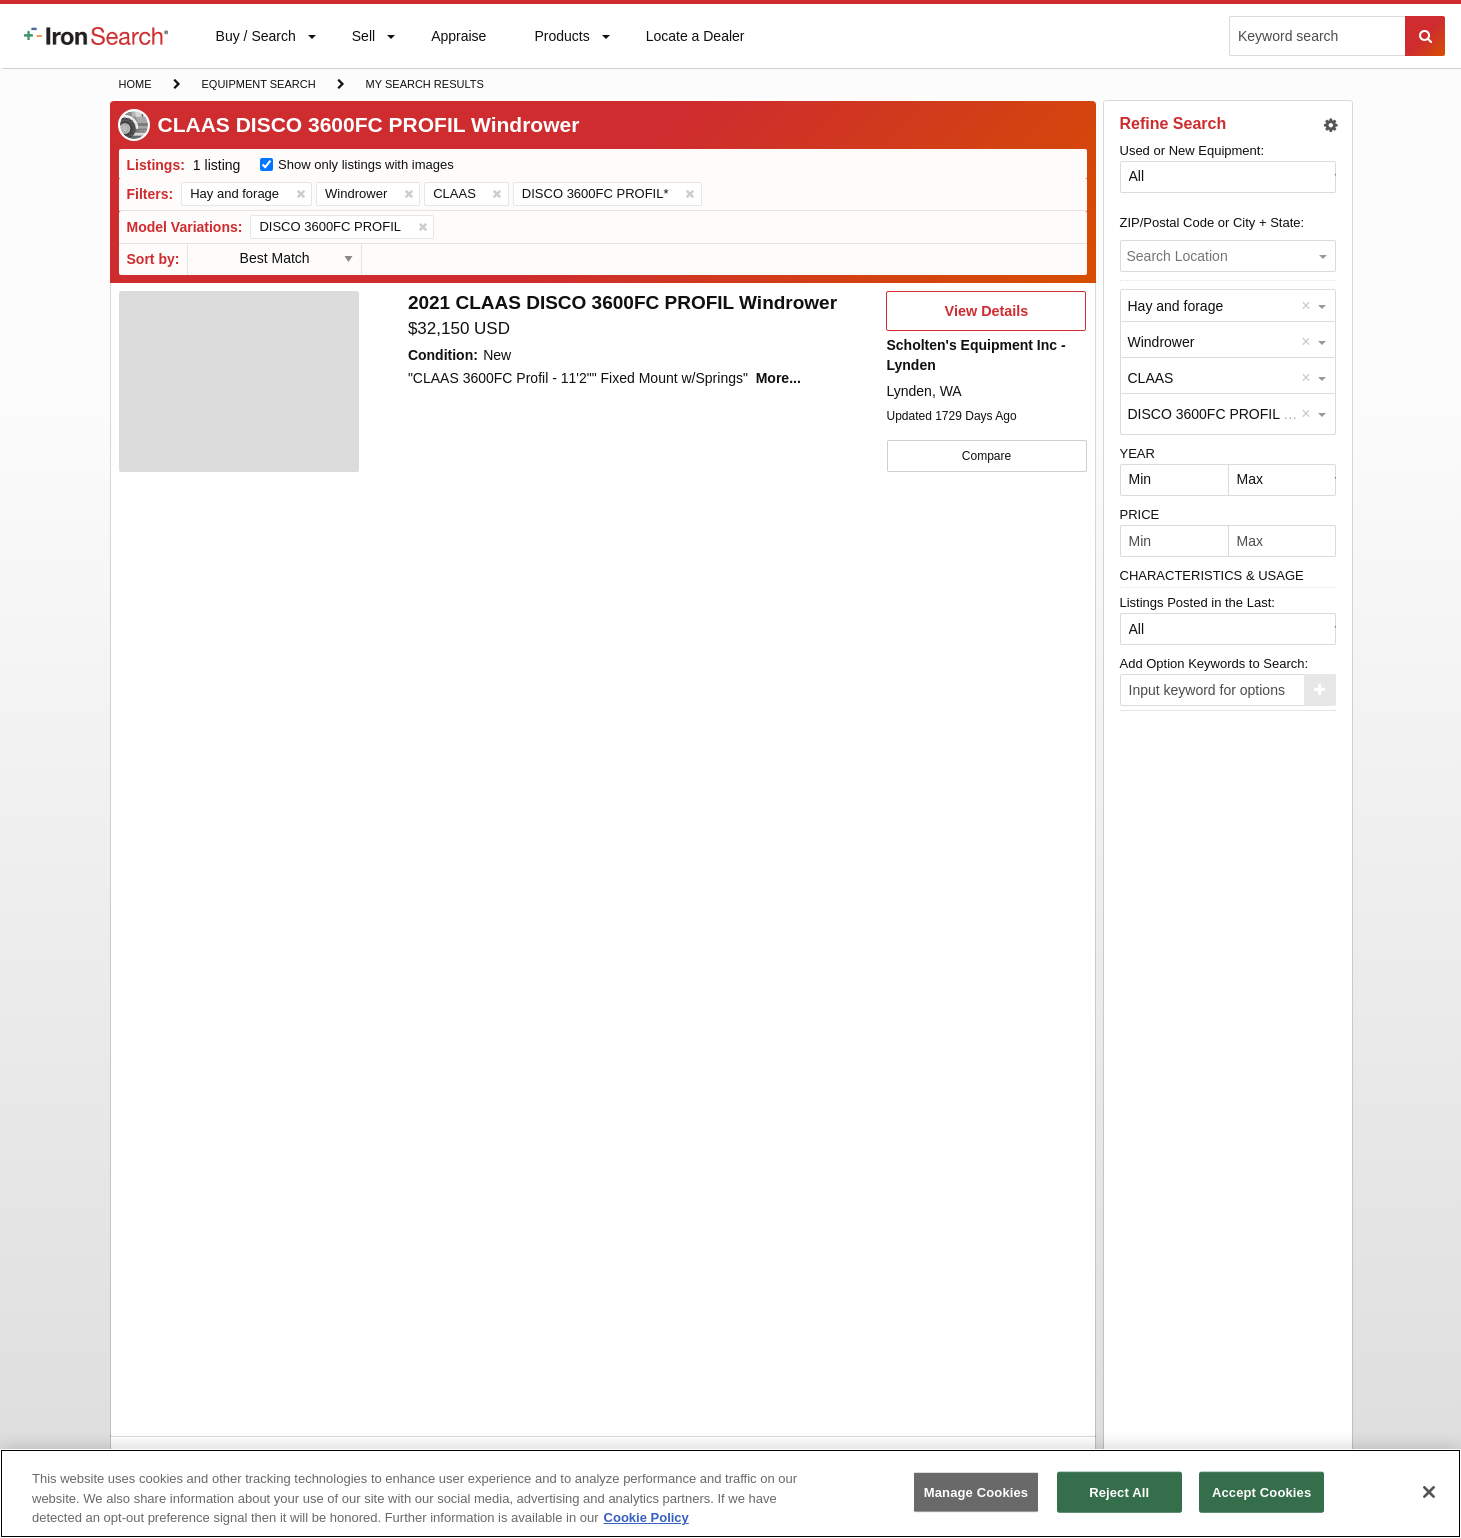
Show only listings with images (366, 164)
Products (561, 40)
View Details (986, 317)
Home (135, 82)
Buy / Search (255, 48)
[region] (730, 1493)
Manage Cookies (976, 1491)
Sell (363, 40)
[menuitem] (96, 36)
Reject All (1119, 1491)
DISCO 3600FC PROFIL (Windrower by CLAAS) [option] (1278, 414)
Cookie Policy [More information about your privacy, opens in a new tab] (646, 1517)
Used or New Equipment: (1192, 150)
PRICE (1140, 514)
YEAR (1137, 453)
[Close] (1429, 1492)
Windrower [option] (1161, 342)
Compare (986, 456)
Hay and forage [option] (1176, 306)
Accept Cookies (1261, 1491)
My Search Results (424, 86)
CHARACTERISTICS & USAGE (1212, 575)
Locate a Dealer (695, 48)
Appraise (458, 40)
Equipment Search (258, 86)
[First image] (239, 382)
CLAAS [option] (1151, 378)
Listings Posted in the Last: (1197, 602)
